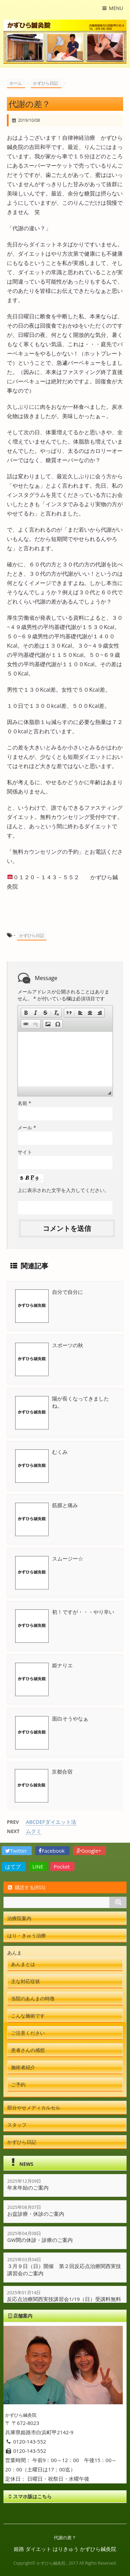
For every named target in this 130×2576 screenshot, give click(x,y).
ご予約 (18, 2084)
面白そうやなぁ (70, 1718)
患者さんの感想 (28, 2050)
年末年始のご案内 (28, 2187)
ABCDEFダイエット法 (51, 1821)
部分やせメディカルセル (33, 2107)
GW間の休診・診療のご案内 (40, 2239)
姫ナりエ (62, 1665)
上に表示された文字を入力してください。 (63, 1190)
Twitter (16, 1850)
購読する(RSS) (26, 1887)
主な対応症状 (25, 1981)
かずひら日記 (31, 935)
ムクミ (33, 1831)
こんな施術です (28, 2015)
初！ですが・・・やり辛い (83, 1611)
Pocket (62, 1866)
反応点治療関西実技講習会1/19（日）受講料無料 (64, 2299)
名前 (24, 1103)
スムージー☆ (67, 1558)
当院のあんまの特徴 (32, 1998)
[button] (26, 1012)
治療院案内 (19, 1918)
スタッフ (17, 2124)
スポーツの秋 (67, 1345)
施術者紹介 (23, 2067)
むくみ (60, 1451)
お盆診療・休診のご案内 (35, 2213)
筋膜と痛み (65, 1505)
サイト (25, 1152)
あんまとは (23, 1964)
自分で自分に (67, 1291)
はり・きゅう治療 (26, 1935)
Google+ (90, 1850)
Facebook (52, 1850)
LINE (37, 1866)
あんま (14, 1952)
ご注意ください (28, 2033)
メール (27, 1127)
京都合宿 (62, 1771)
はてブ (13, 1866)
